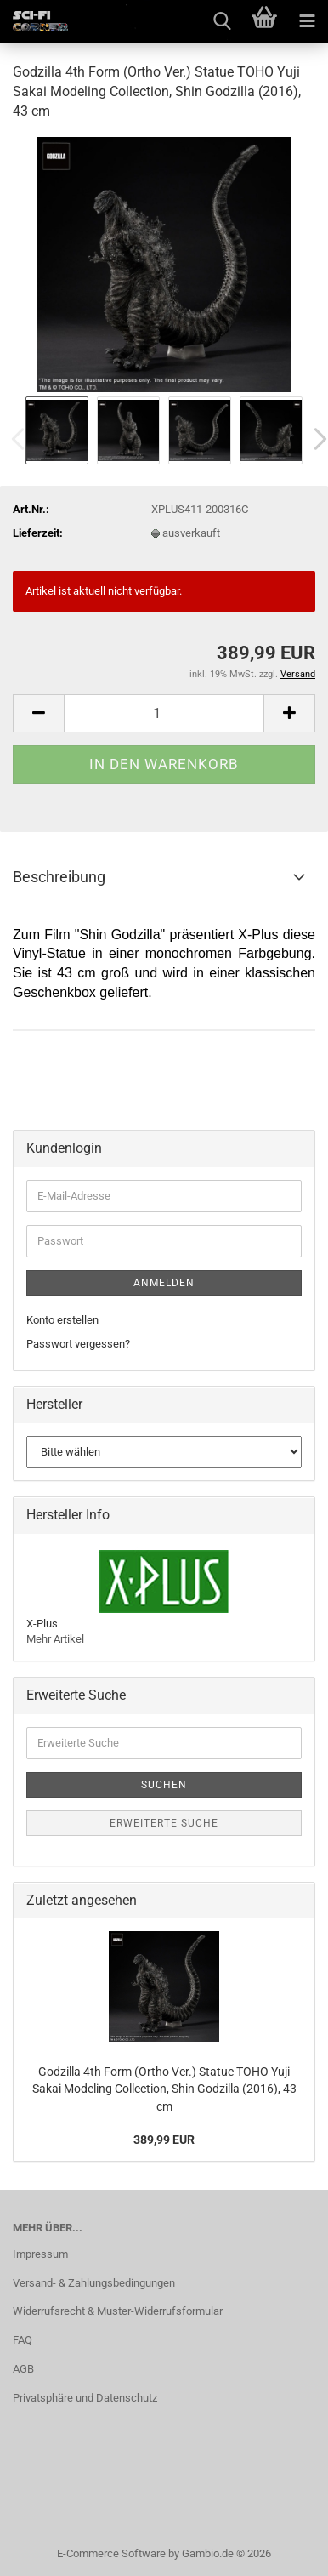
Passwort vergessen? (78, 1343)
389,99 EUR (164, 2139)
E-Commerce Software (111, 2553)
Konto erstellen (62, 1320)
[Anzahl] (164, 713)
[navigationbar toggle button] (307, 21)
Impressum (40, 2254)
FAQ (22, 2340)
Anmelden (164, 1283)
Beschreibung (59, 877)
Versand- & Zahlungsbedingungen (94, 2283)
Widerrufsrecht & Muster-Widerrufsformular (118, 2311)
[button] (38, 713)
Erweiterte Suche (164, 1823)
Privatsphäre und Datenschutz (85, 2397)
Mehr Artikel (55, 1639)
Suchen (164, 1785)
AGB (23, 2368)
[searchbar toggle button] (222, 21)
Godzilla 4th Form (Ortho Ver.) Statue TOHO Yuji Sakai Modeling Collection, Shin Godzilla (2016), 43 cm (164, 2089)
